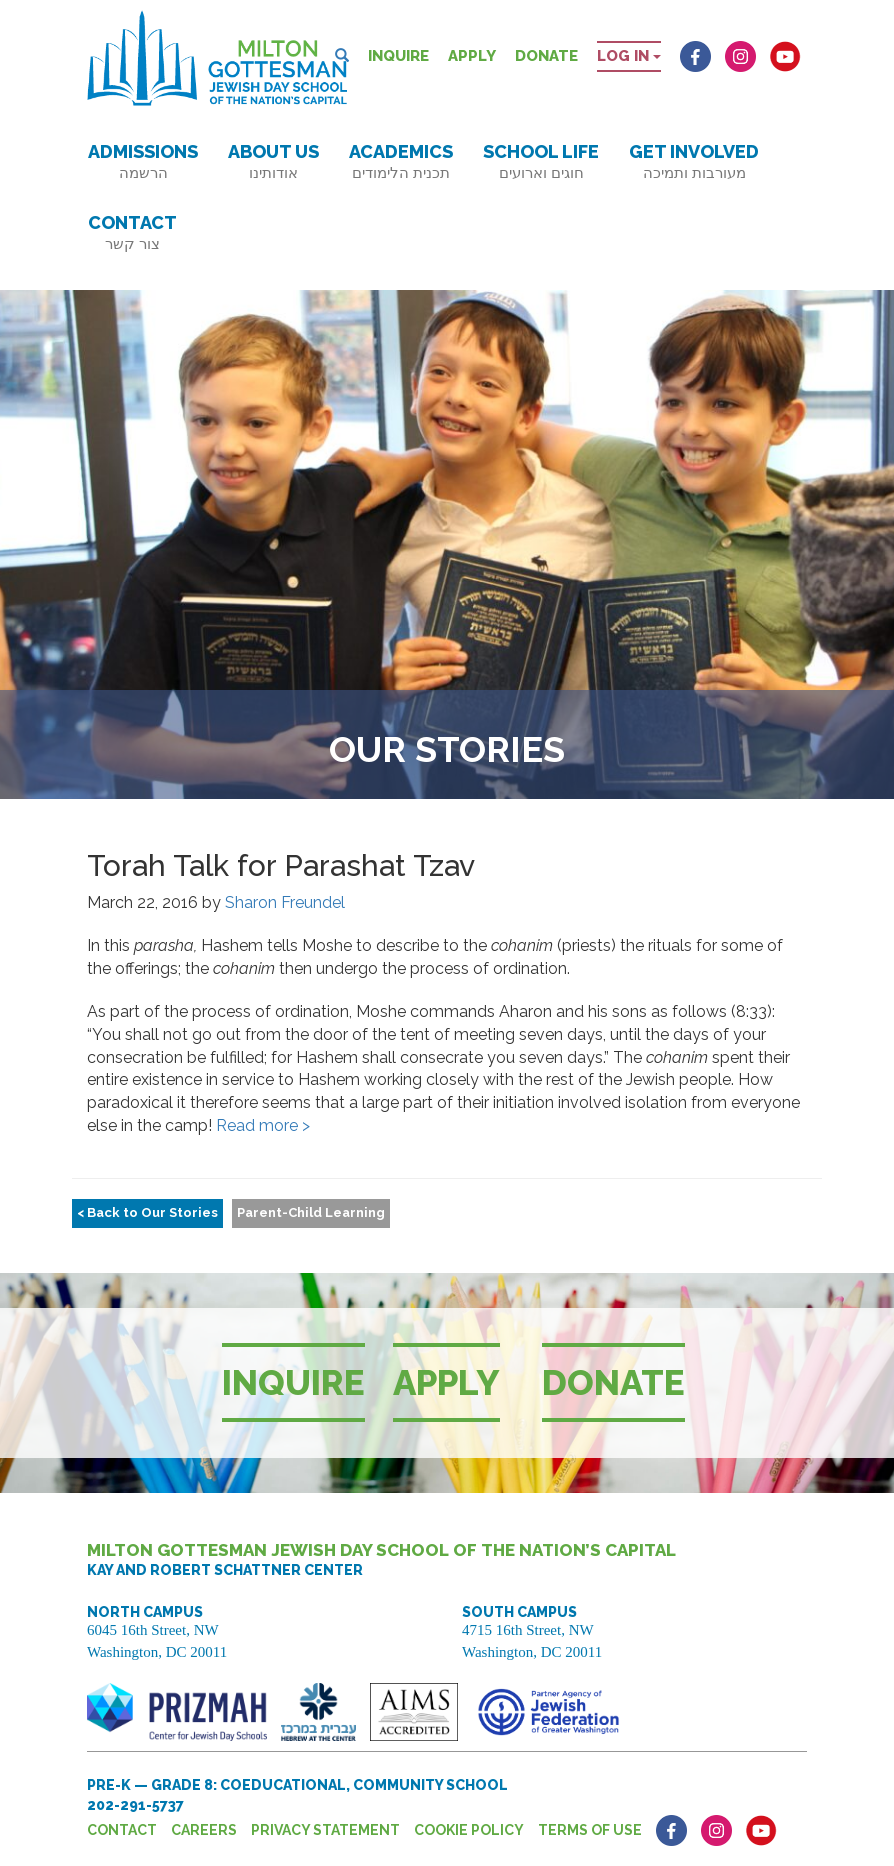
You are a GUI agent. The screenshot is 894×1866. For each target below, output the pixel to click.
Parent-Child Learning (311, 1212)
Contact (132, 232)
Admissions (143, 161)
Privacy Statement (325, 1830)
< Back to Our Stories (147, 1212)
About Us (273, 161)
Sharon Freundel (285, 902)
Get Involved (694, 161)
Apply (472, 56)
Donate (546, 56)
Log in (629, 56)
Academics (401, 161)
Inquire (398, 56)
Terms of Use (590, 1830)
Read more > (263, 1125)
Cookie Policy (469, 1830)
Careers (204, 1830)
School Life (541, 161)
